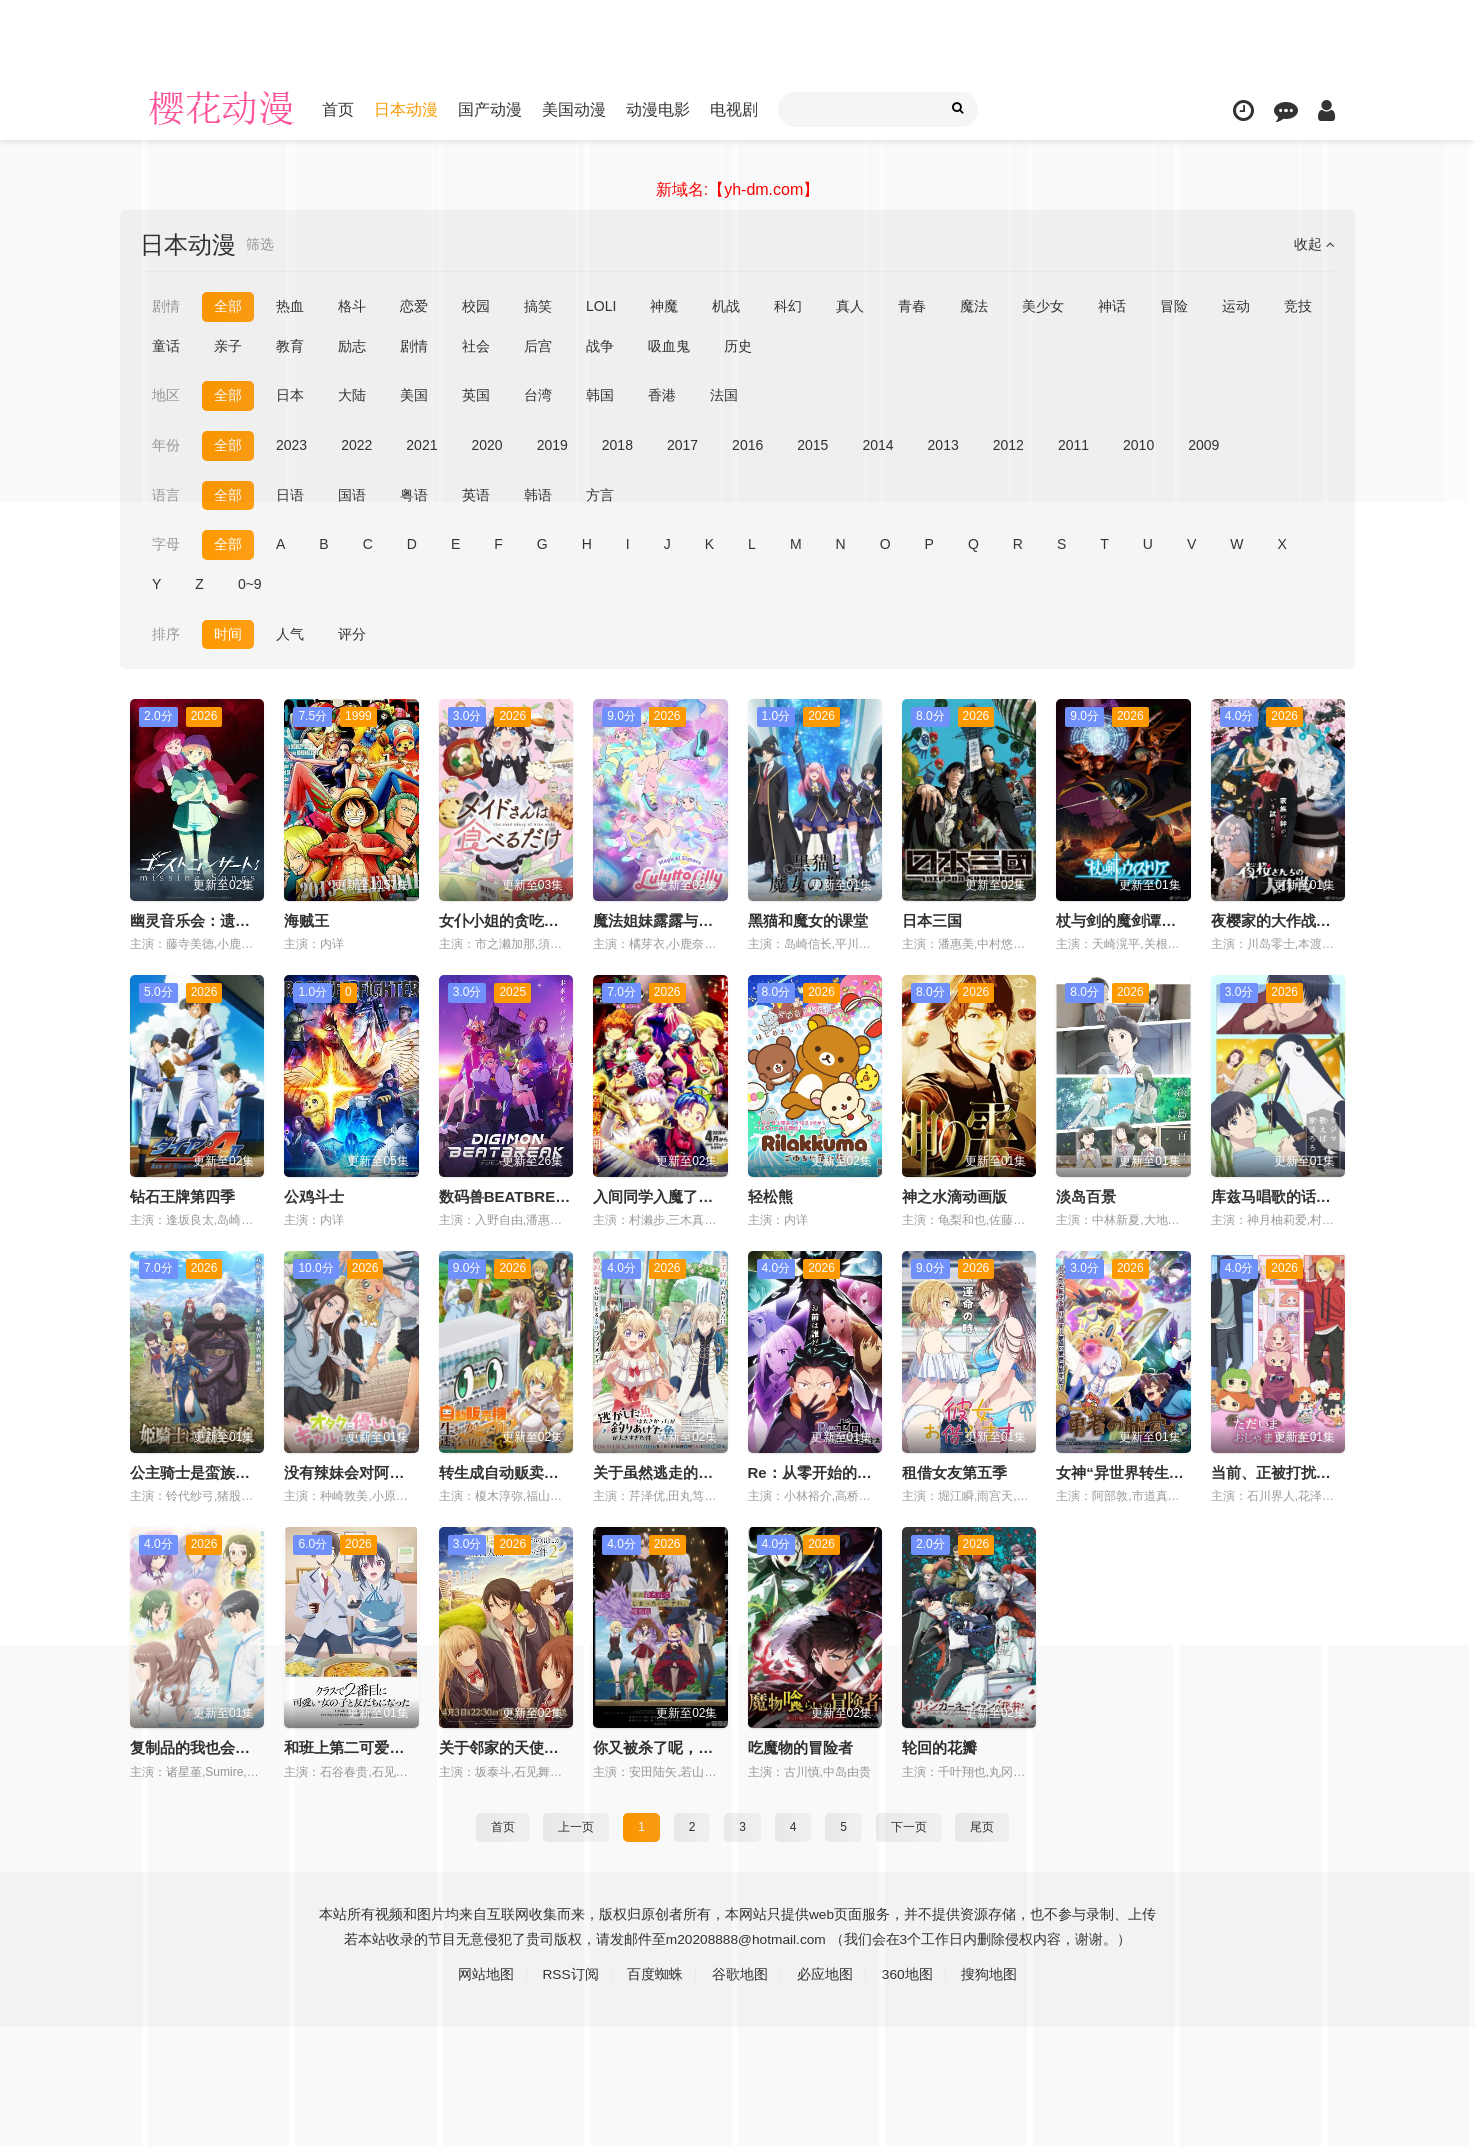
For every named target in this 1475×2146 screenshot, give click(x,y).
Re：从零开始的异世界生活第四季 (862, 1471)
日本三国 (932, 919)
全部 (228, 544)
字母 (166, 544)
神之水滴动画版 (954, 1195)
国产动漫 (490, 109)
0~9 (250, 584)
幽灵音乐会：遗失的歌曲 (212, 919)
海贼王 (306, 919)
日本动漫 (406, 109)
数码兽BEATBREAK (508, 1195)
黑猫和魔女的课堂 (808, 919)
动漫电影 (658, 109)
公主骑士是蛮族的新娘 (205, 1471)
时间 (228, 633)
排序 (166, 633)
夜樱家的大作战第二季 (1286, 919)
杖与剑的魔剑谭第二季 (1131, 919)
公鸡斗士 (314, 1195)
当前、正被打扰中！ (1278, 1471)
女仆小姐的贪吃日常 (506, 919)
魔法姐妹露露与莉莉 (660, 919)
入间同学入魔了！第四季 (675, 1195)
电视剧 (734, 109)
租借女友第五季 (954, 1471)
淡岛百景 (1086, 1195)
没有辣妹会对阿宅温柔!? (366, 1471)
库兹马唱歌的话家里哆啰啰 (1301, 1195)
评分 (352, 633)
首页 (338, 109)
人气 (290, 633)
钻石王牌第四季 (182, 1195)
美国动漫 (574, 109)
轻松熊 (770, 1195)
